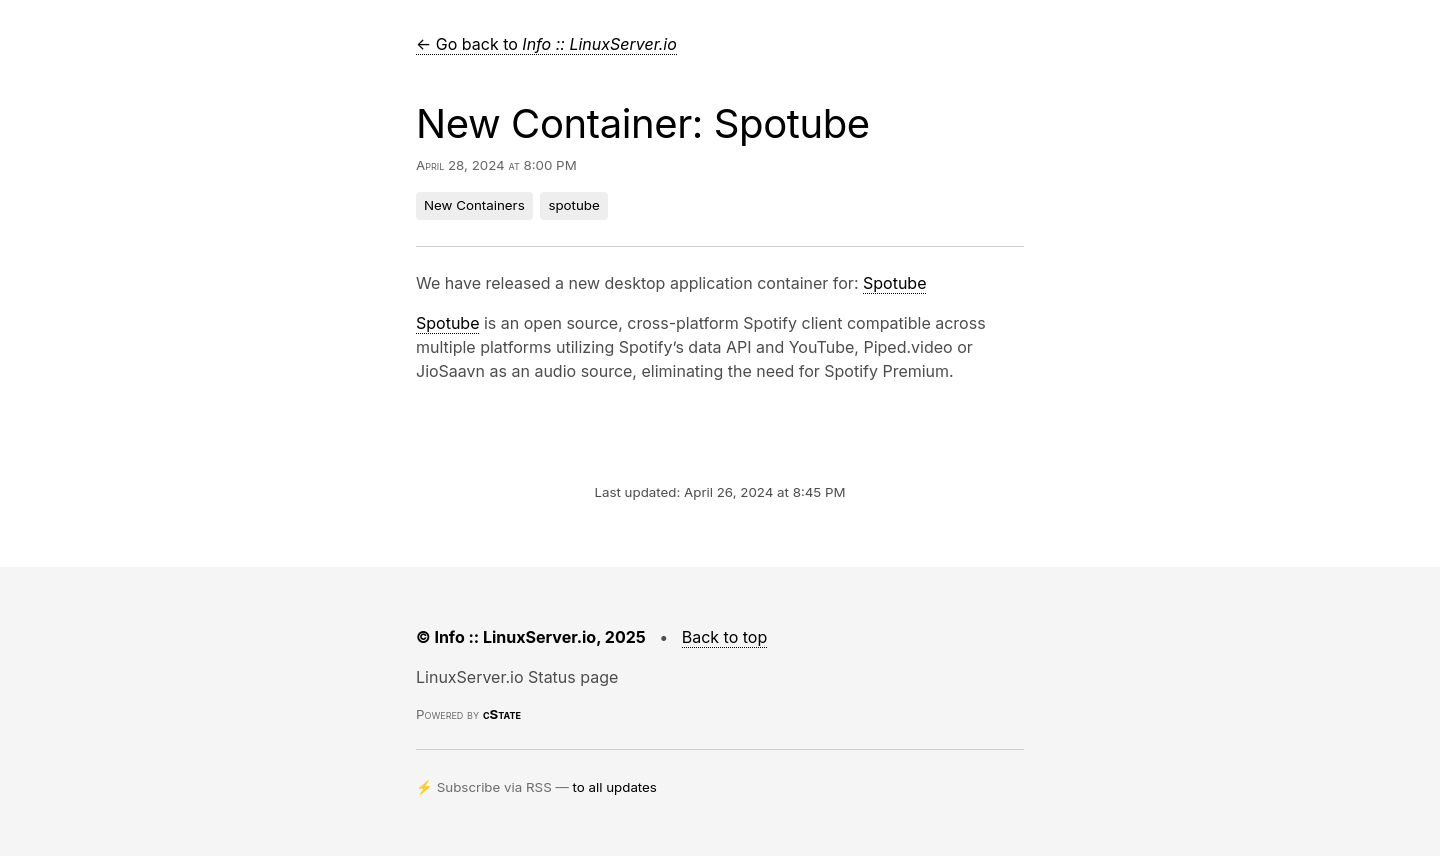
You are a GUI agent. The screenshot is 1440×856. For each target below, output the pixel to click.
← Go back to (546, 44)
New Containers (474, 205)
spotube (573, 205)
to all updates (615, 787)
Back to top (725, 637)
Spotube (894, 283)
